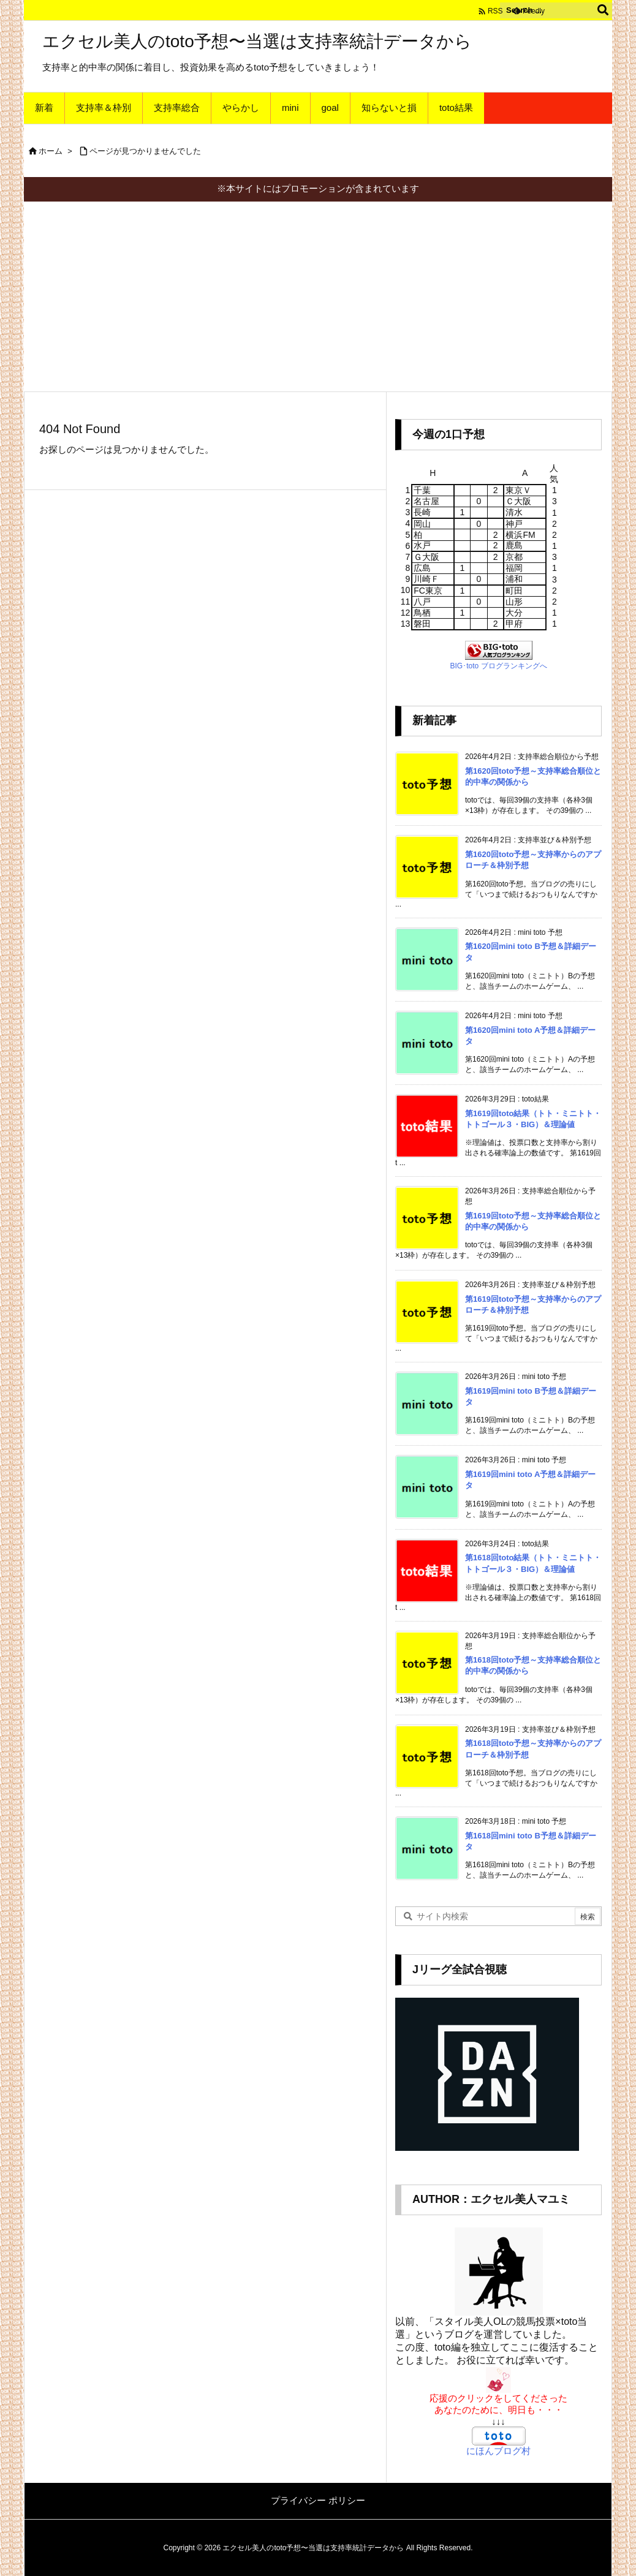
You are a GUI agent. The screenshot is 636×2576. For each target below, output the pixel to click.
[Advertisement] (318, 293)
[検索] (603, 10)
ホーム (50, 151)
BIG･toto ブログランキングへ (498, 666)
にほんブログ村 (498, 2451)
